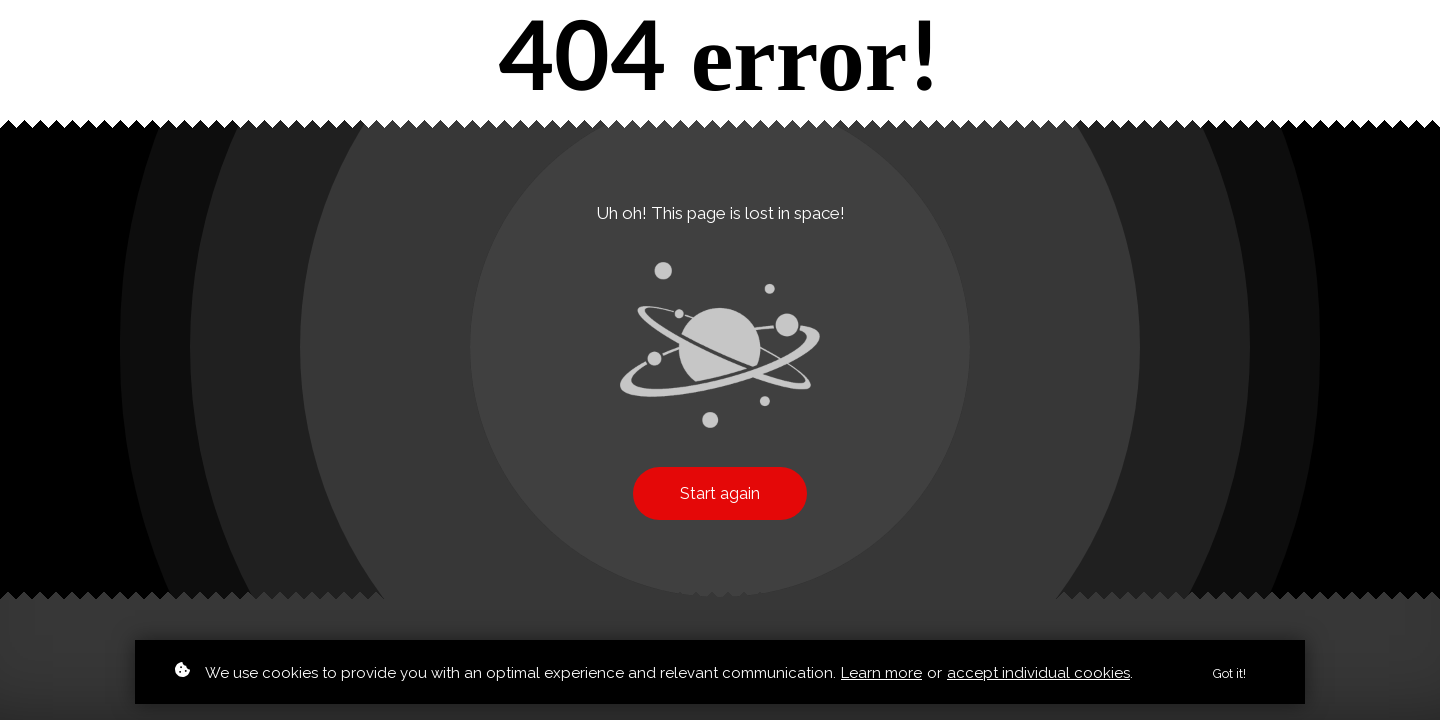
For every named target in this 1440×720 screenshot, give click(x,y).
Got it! (1229, 677)
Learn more (881, 676)
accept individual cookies (1038, 676)
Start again (720, 493)
